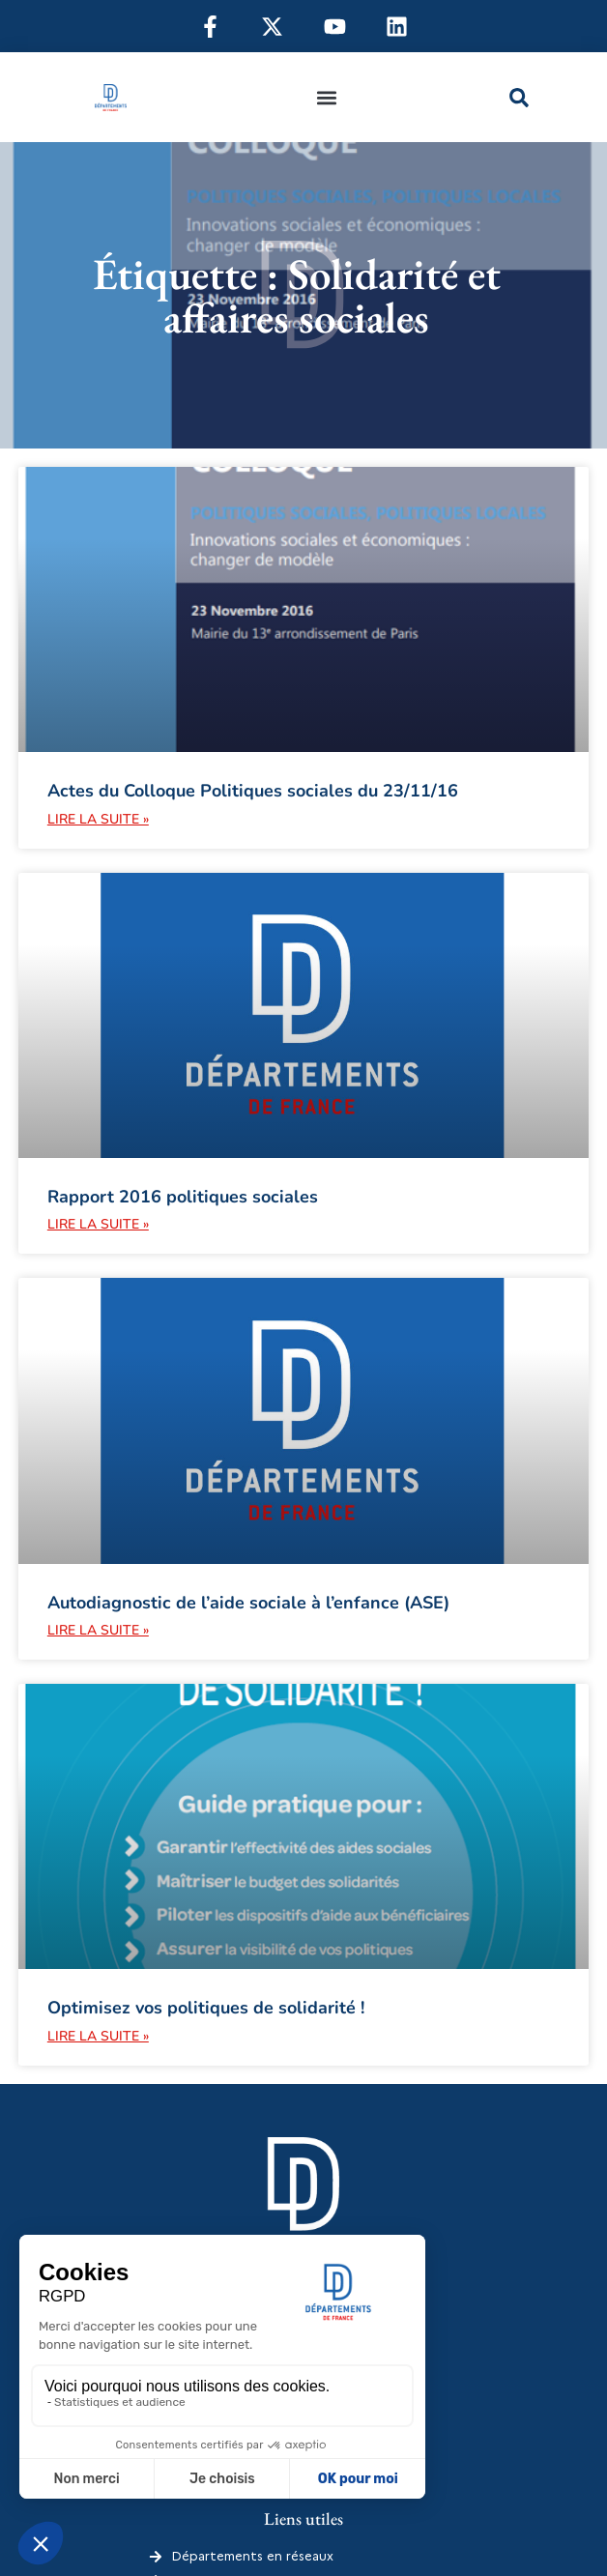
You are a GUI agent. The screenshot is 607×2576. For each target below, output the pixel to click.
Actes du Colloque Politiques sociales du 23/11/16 (252, 790)
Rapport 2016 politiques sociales (182, 1196)
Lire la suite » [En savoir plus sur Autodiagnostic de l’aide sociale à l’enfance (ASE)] (98, 1630)
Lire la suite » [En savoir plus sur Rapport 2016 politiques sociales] (98, 1224)
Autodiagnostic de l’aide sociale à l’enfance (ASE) (248, 1602)
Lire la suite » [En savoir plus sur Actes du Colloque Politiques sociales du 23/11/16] (98, 819)
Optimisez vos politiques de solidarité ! (205, 2007)
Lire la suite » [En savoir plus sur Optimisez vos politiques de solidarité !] (98, 2036)
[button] (326, 97)
